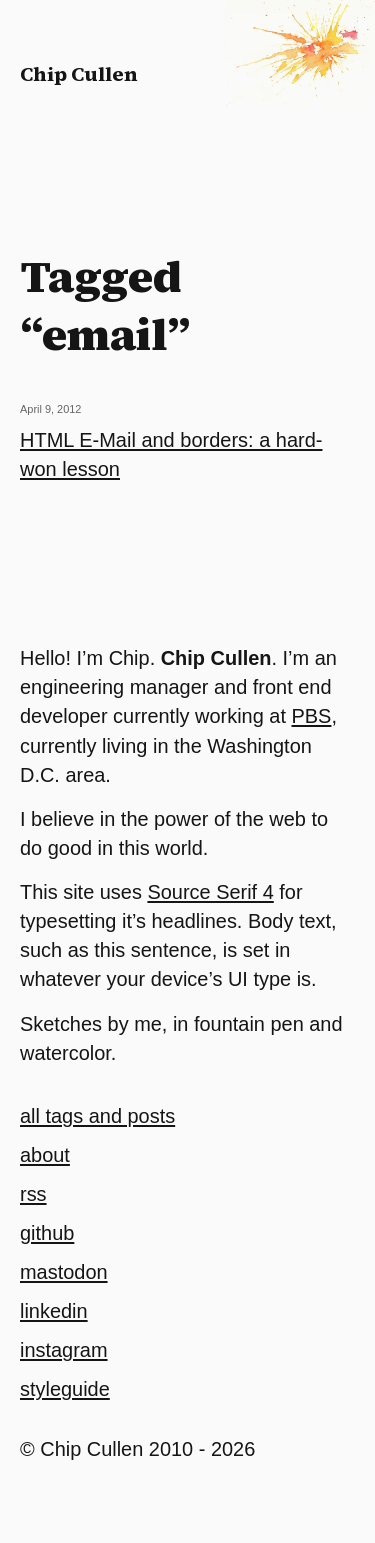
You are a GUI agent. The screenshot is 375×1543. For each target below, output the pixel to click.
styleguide (65, 1389)
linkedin (54, 1311)
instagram (64, 1350)
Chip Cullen (79, 74)
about (45, 1155)
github (47, 1233)
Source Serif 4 (210, 892)
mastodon (64, 1272)
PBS (312, 716)
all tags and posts (97, 1116)
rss (33, 1194)
